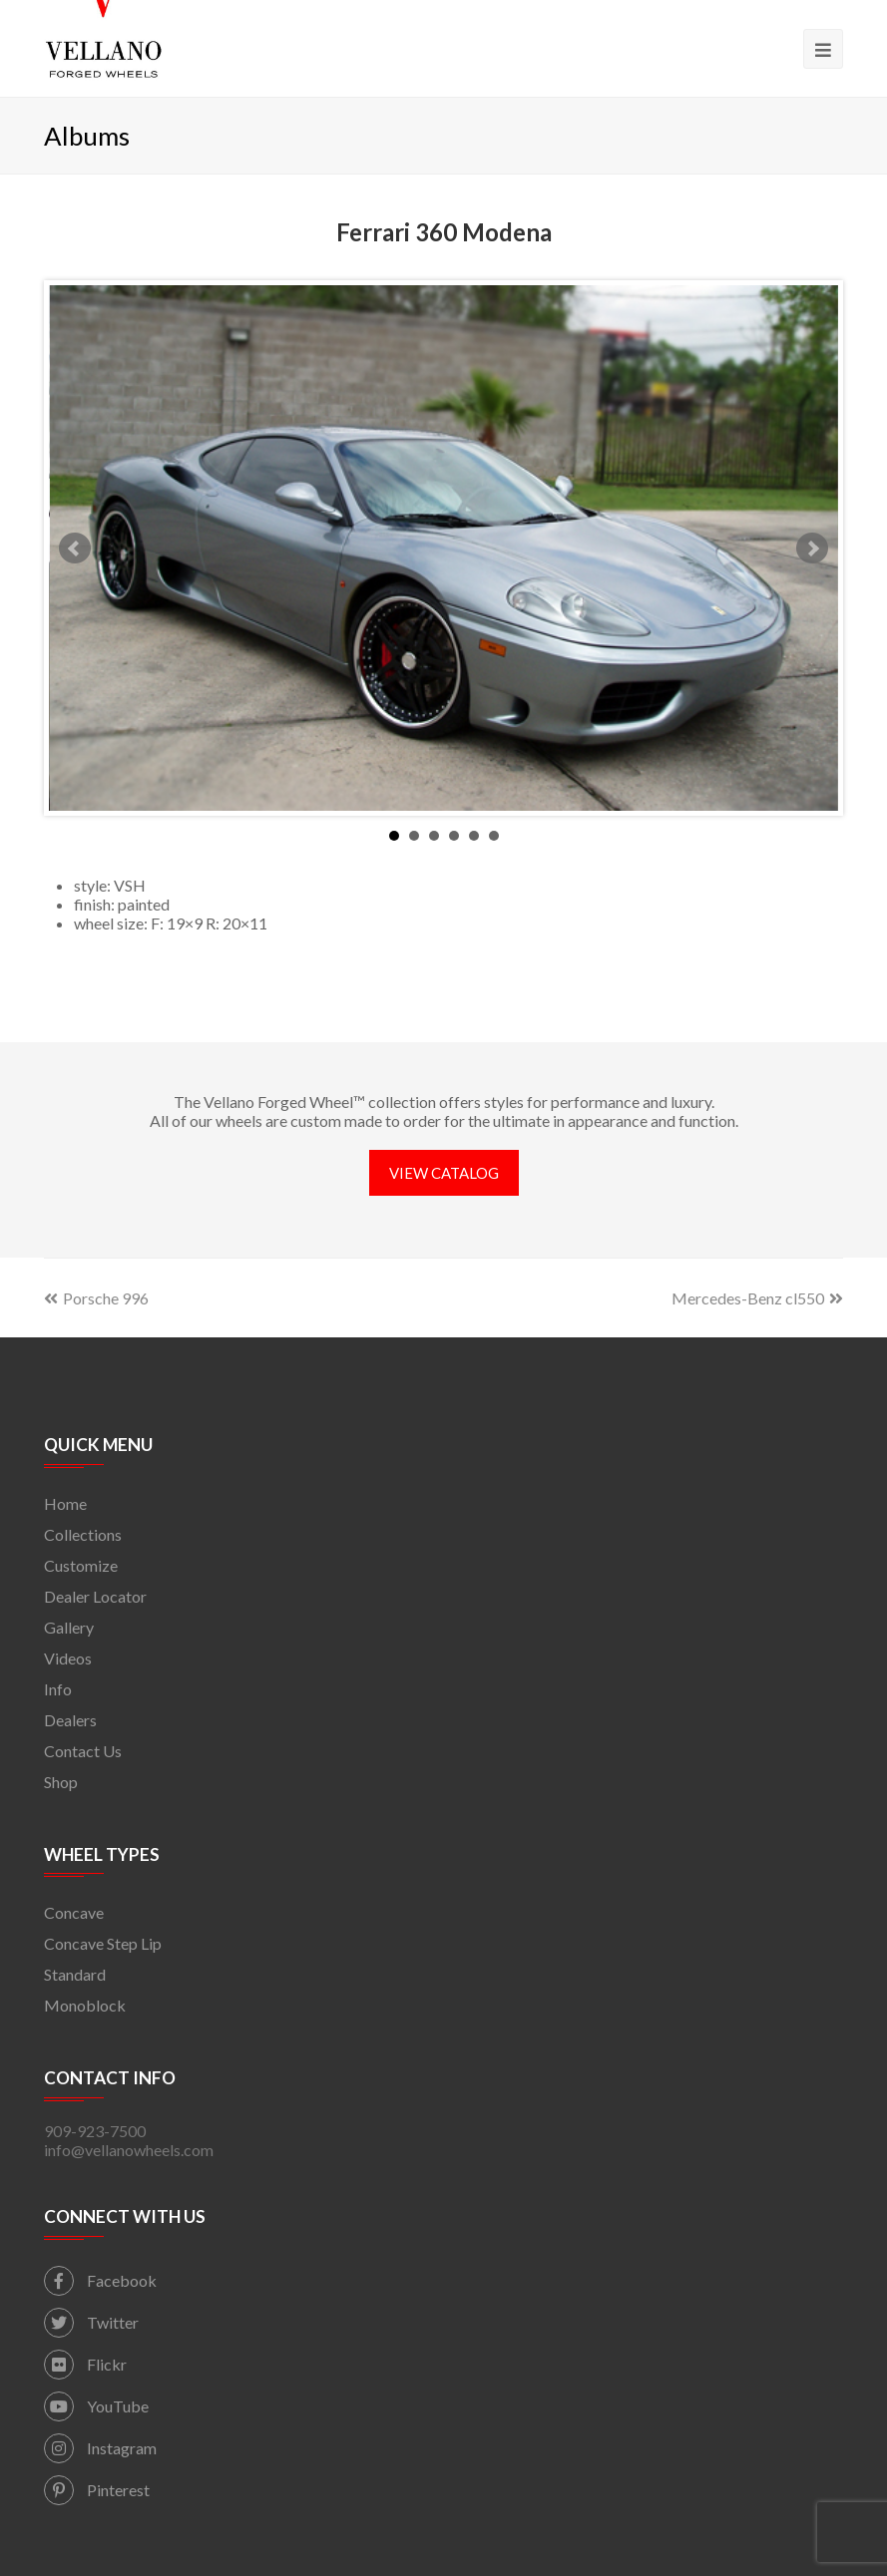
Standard (75, 1974)
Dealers (70, 1719)
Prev (75, 548)
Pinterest (97, 2489)
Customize (81, 1565)
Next (812, 548)
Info (58, 1688)
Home (65, 1503)
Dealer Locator (95, 1596)
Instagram (100, 2447)
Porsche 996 (96, 1297)
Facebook (100, 2280)
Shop (61, 1781)
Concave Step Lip (103, 1943)
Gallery (69, 1627)
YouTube (96, 2405)
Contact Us (83, 1750)
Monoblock (85, 2005)
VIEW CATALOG (444, 1173)
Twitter (91, 2322)
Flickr (85, 2364)
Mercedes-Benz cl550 (757, 1297)
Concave (74, 1912)
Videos (68, 1658)
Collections (83, 1534)
